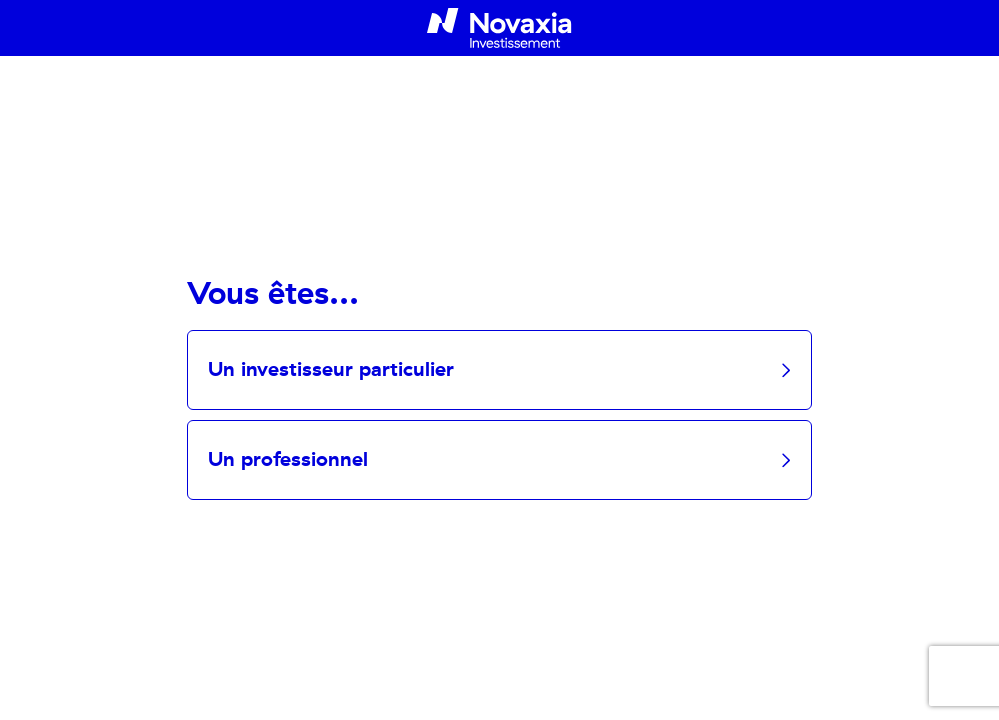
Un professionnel (288, 460)
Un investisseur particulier (331, 370)
